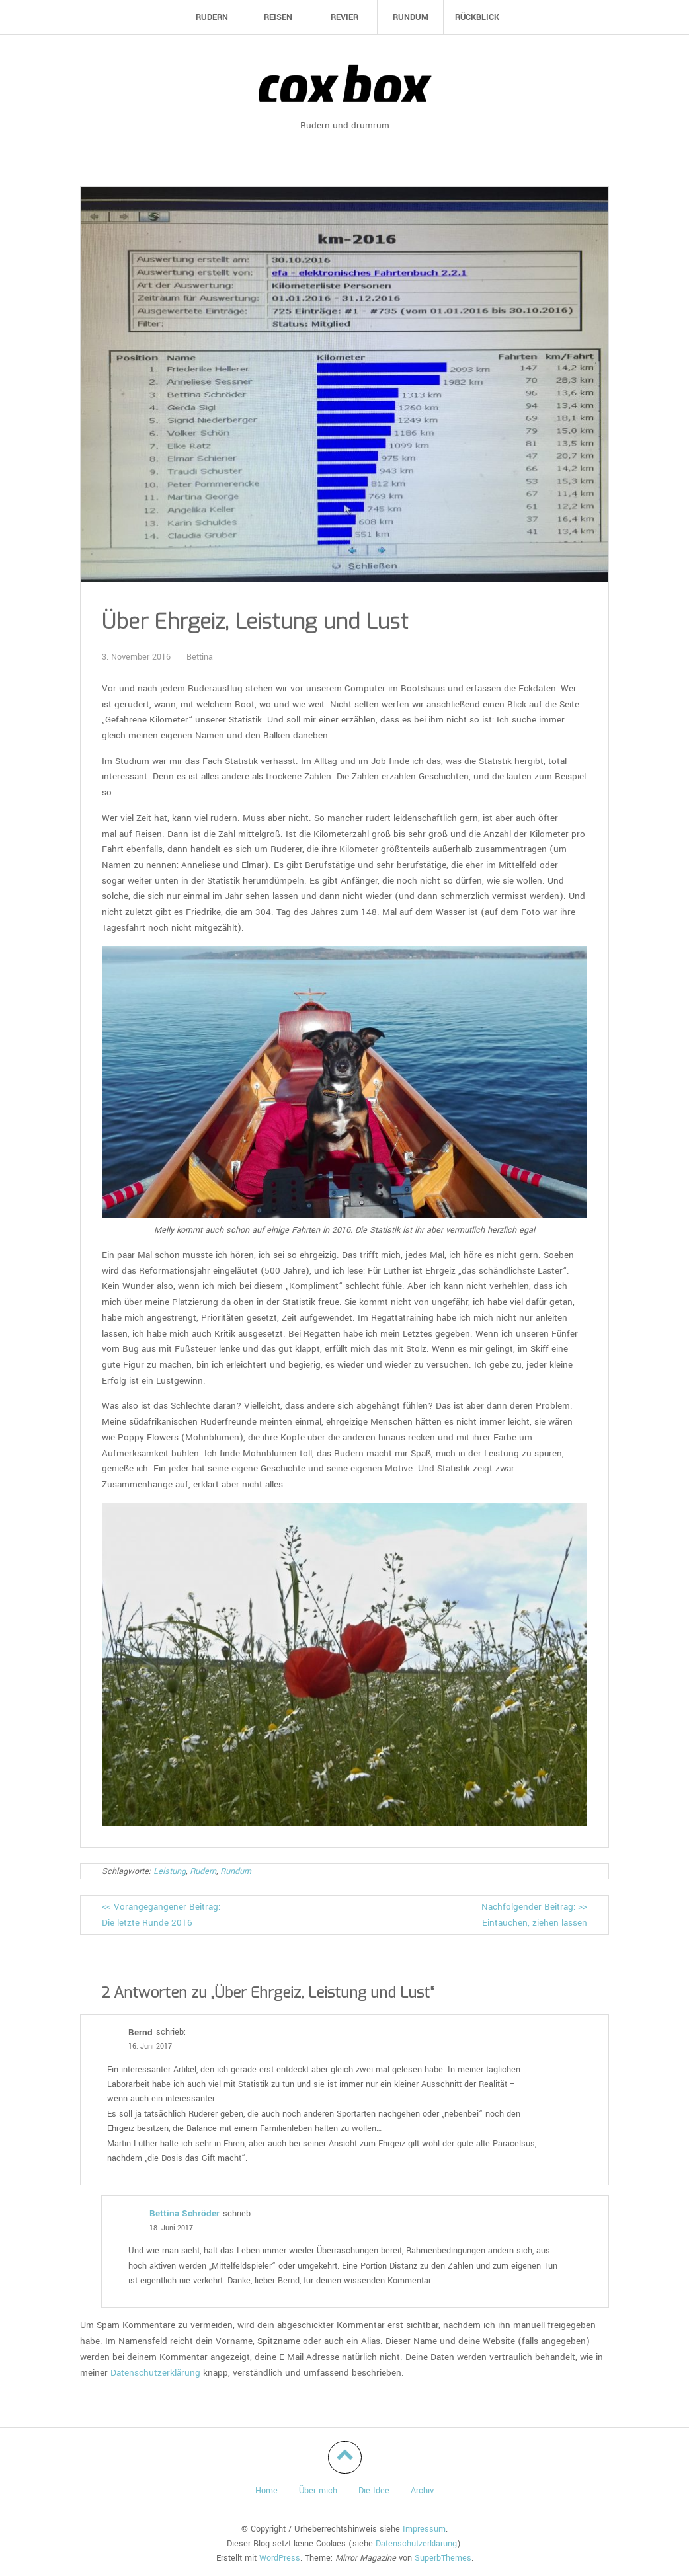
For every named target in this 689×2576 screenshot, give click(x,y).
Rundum (235, 1871)
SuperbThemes (443, 2558)
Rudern (203, 1871)
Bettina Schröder (184, 2213)
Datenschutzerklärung (155, 2372)
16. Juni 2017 (150, 2046)
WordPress (279, 2558)
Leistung (169, 1871)
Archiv (422, 2491)
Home (266, 2491)
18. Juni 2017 (171, 2228)
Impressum (424, 2529)
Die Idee (373, 2491)
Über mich (318, 2491)
